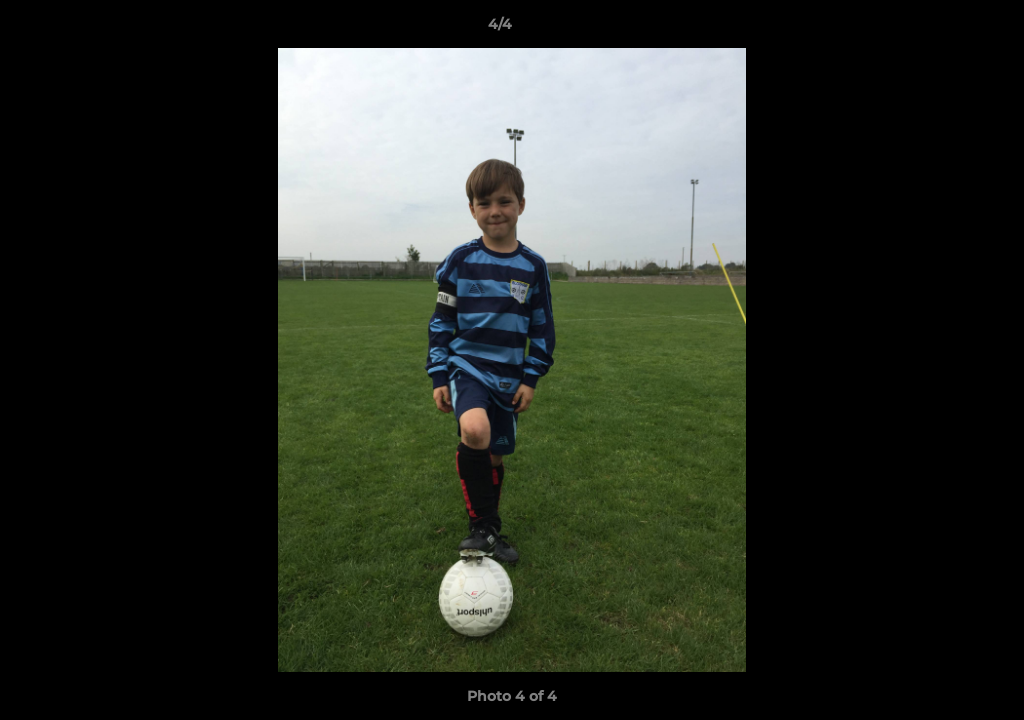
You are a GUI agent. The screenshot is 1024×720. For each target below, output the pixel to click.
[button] (940, 29)
